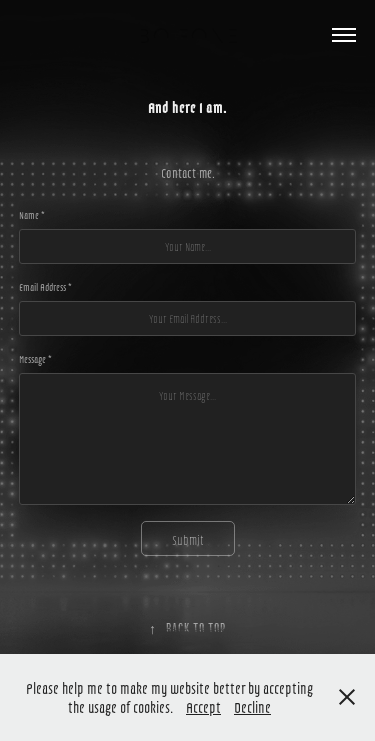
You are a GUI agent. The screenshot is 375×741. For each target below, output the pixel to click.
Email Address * (45, 287)
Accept (203, 706)
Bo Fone (188, 35)
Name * (32, 215)
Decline (252, 706)
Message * (35, 359)
